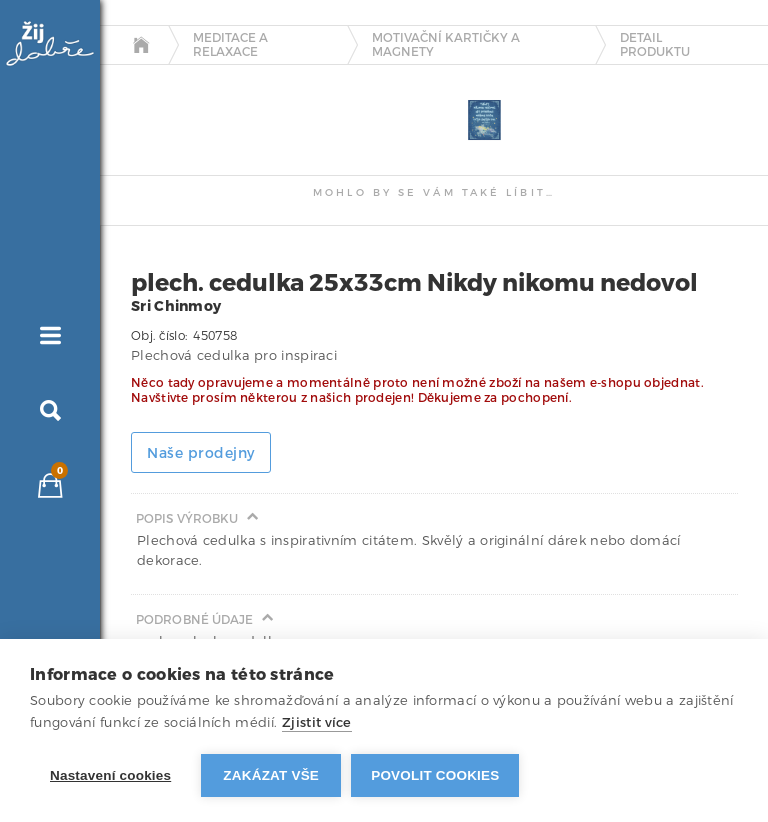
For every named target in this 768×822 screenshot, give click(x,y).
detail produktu (655, 45)
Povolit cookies (435, 775)
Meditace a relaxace (230, 45)
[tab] (150, 82)
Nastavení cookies (110, 775)
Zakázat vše (271, 775)
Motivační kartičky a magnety (446, 45)
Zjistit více (317, 722)
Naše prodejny (201, 453)
